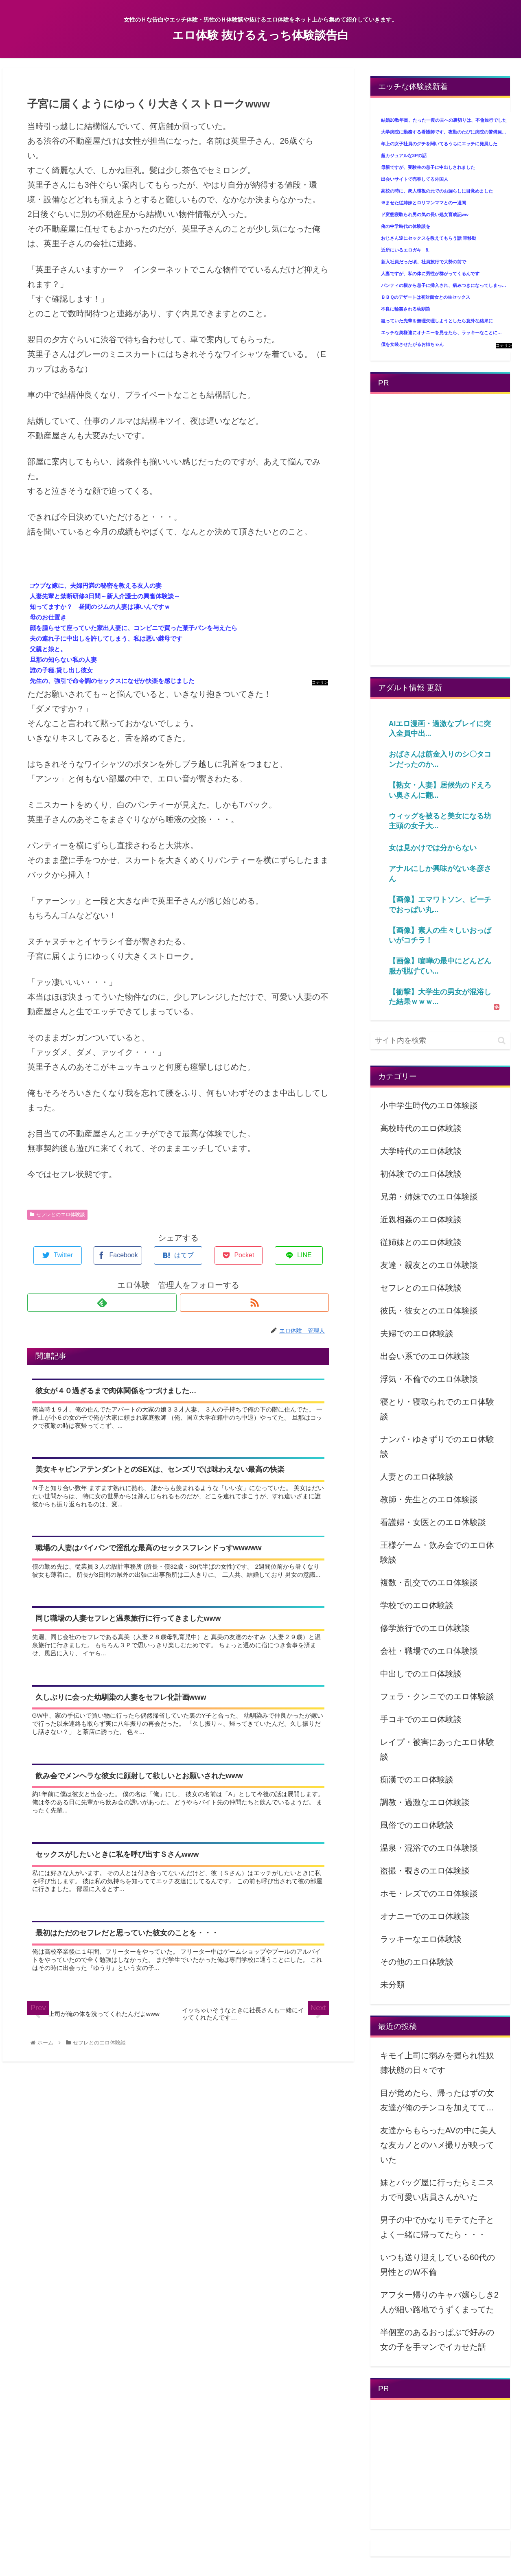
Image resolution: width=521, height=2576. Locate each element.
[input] (440, 1040)
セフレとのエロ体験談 (57, 1214)
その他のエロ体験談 (416, 1961)
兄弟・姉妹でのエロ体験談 (429, 1196)
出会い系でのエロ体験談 (425, 1356)
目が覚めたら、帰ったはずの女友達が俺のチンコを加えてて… (437, 2100)
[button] (502, 1040)
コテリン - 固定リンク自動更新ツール (320, 682)
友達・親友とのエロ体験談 (429, 1265)
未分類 (392, 1984)
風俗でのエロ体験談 (416, 1825)
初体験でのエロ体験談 (421, 1173)
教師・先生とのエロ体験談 (429, 1499)
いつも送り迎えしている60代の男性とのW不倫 (437, 2264)
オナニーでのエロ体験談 (425, 1916)
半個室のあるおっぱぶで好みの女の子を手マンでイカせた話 (437, 2339)
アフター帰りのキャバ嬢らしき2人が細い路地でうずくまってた (439, 2302)
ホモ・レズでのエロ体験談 (429, 1893)
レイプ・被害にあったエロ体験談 (437, 1749)
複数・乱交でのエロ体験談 (429, 1582)
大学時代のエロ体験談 (421, 1151)
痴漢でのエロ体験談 (416, 1779)
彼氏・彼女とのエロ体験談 (429, 1310)
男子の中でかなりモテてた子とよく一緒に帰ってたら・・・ (437, 2227)
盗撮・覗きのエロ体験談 (425, 1870)
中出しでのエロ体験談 (421, 1673)
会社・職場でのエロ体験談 (429, 1650)
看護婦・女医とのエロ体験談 (433, 1522)
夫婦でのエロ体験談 (416, 1333)
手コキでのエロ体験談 (421, 1719)
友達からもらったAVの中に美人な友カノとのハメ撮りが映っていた (438, 2145)
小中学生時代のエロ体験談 (429, 1105)
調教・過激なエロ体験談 (425, 1802)
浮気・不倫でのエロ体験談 (429, 1378)
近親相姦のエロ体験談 (421, 1219)
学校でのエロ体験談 (416, 1605)
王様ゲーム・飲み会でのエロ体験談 (437, 1552)
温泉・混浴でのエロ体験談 (429, 1847)
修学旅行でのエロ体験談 (425, 1628)
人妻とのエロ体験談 (416, 1476)
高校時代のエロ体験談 (421, 1128)
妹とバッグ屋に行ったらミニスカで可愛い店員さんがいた (437, 2190)
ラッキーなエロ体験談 (421, 1939)
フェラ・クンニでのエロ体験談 (437, 1696)
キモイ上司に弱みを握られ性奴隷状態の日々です (437, 2063)
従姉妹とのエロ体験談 (421, 1242)
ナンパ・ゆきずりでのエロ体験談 (437, 1446)
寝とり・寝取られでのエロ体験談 (437, 1409)
